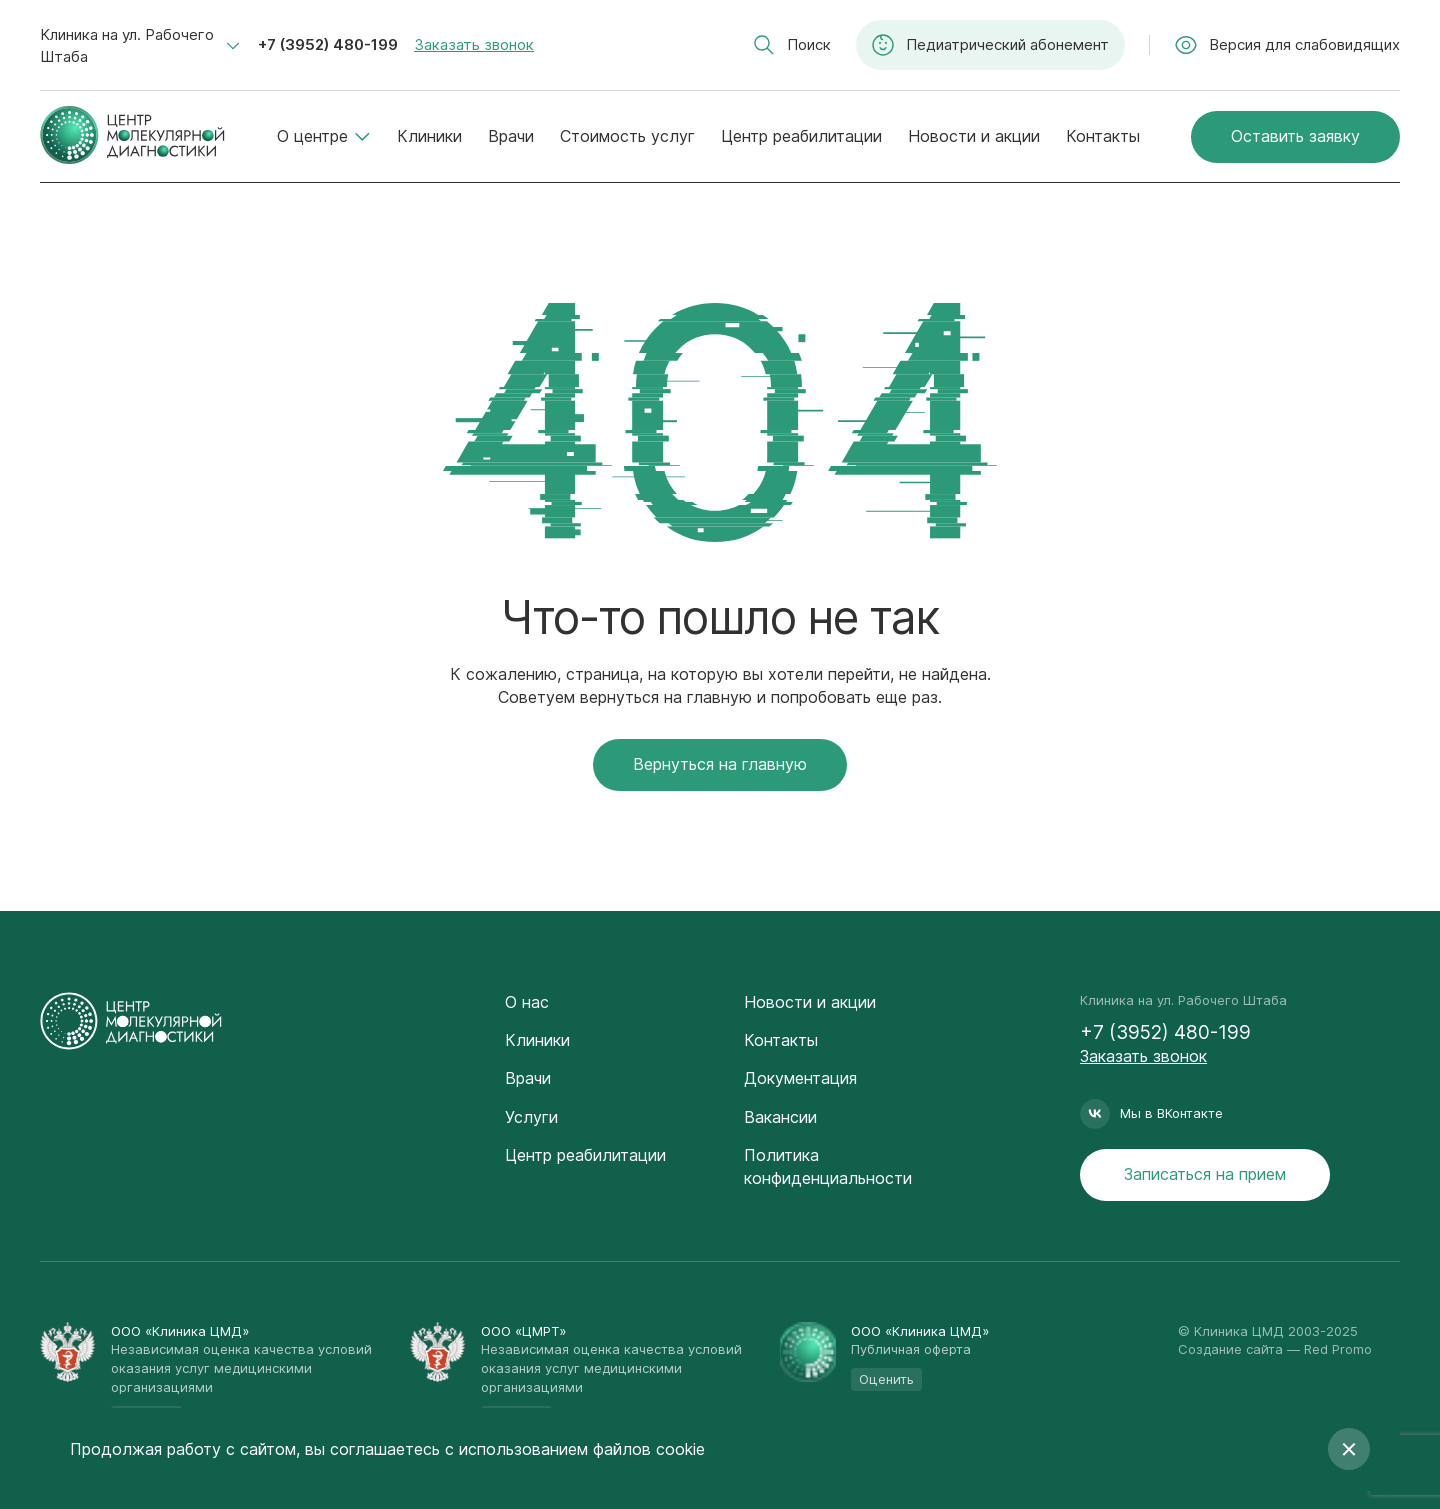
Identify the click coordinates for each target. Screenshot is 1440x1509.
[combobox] (140, 46)
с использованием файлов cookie (575, 1449)
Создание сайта (1230, 1349)
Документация (800, 1078)
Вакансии (780, 1117)
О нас (527, 1002)
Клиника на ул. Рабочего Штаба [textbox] (127, 45)
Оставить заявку (1295, 136)
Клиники (429, 136)
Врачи (511, 136)
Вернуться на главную (720, 764)
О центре (324, 136)
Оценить (886, 1379)
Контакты (1103, 136)
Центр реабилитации (801, 136)
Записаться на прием (1205, 1174)
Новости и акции (974, 136)
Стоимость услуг (627, 136)
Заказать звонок (474, 44)
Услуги (531, 1117)
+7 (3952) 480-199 (328, 44)
